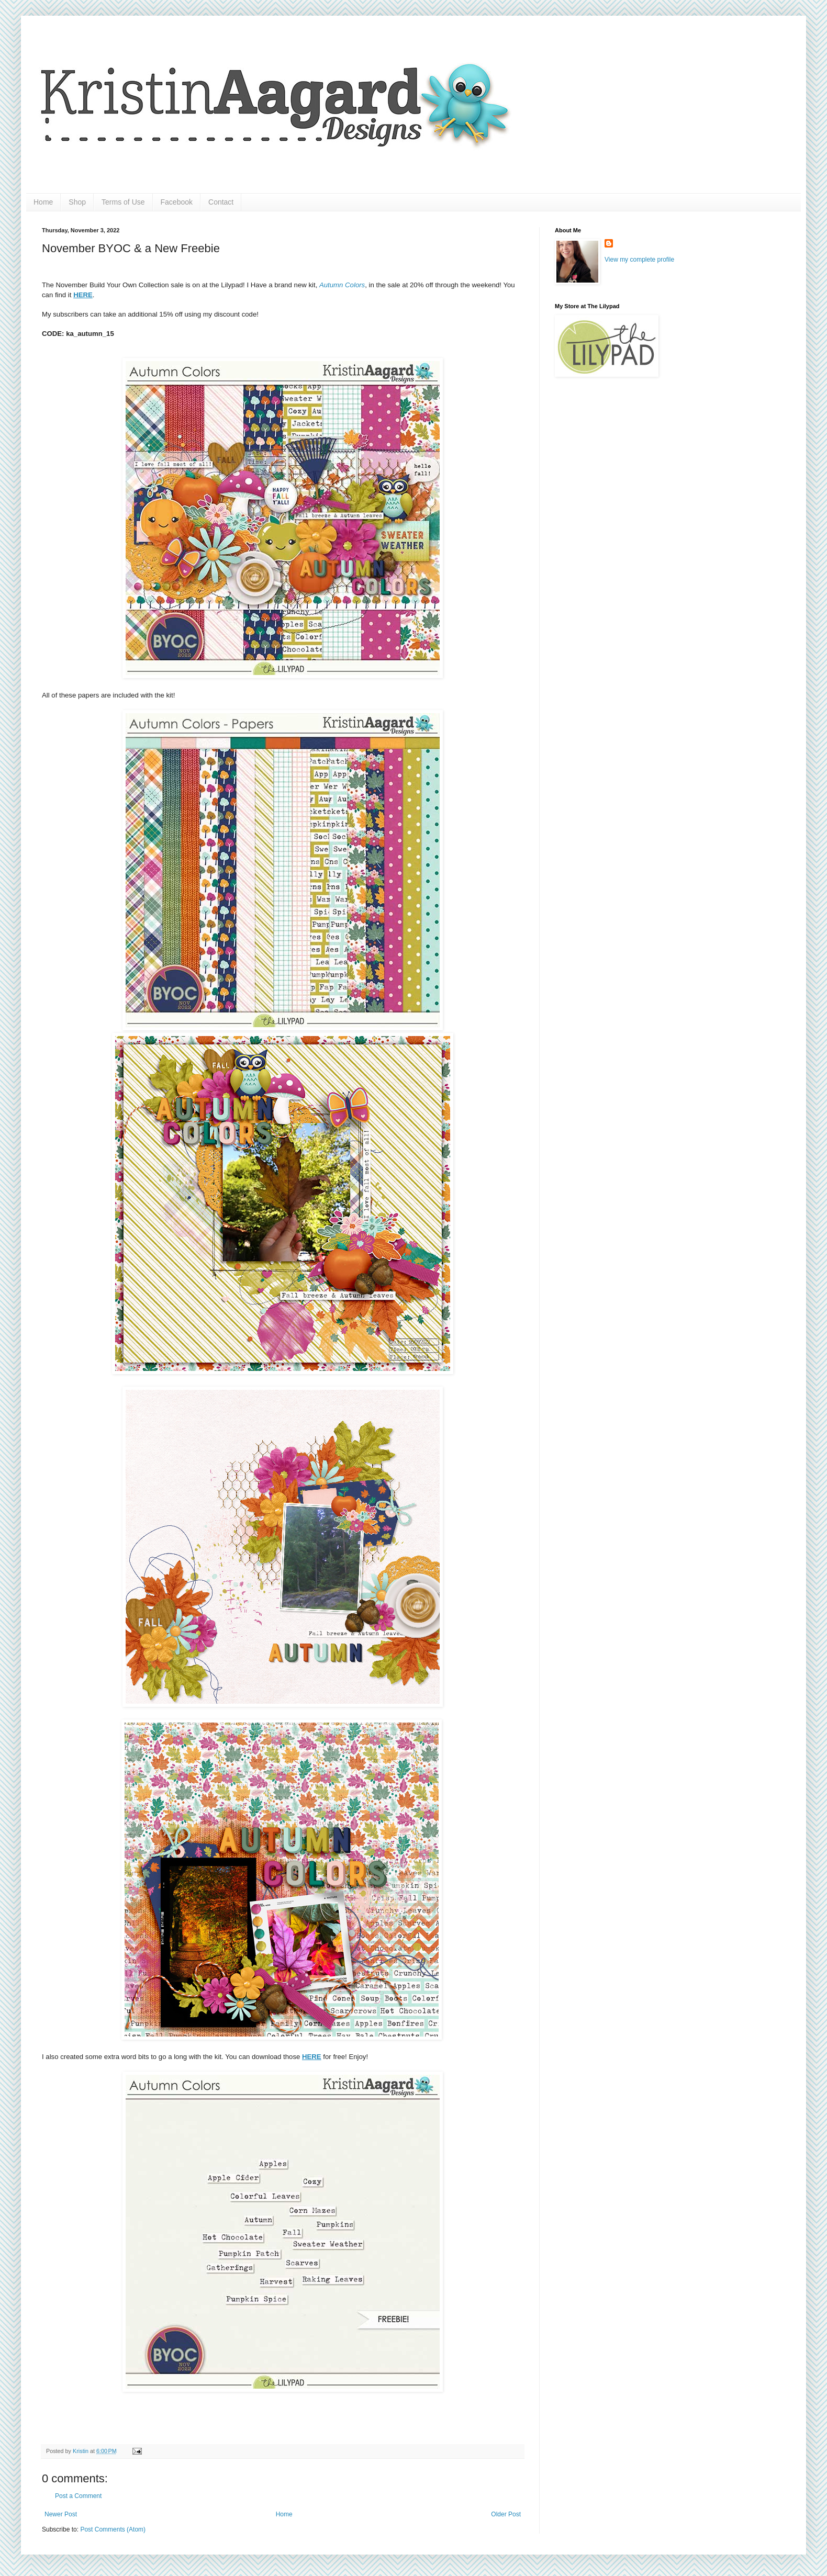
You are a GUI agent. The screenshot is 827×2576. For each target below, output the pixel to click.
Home (43, 202)
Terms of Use (123, 202)
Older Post (506, 2514)
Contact (220, 202)
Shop (77, 202)
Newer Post (60, 2514)
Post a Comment (78, 2496)
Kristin (81, 2451)
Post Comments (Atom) (113, 2529)
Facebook (177, 202)
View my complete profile (639, 259)
